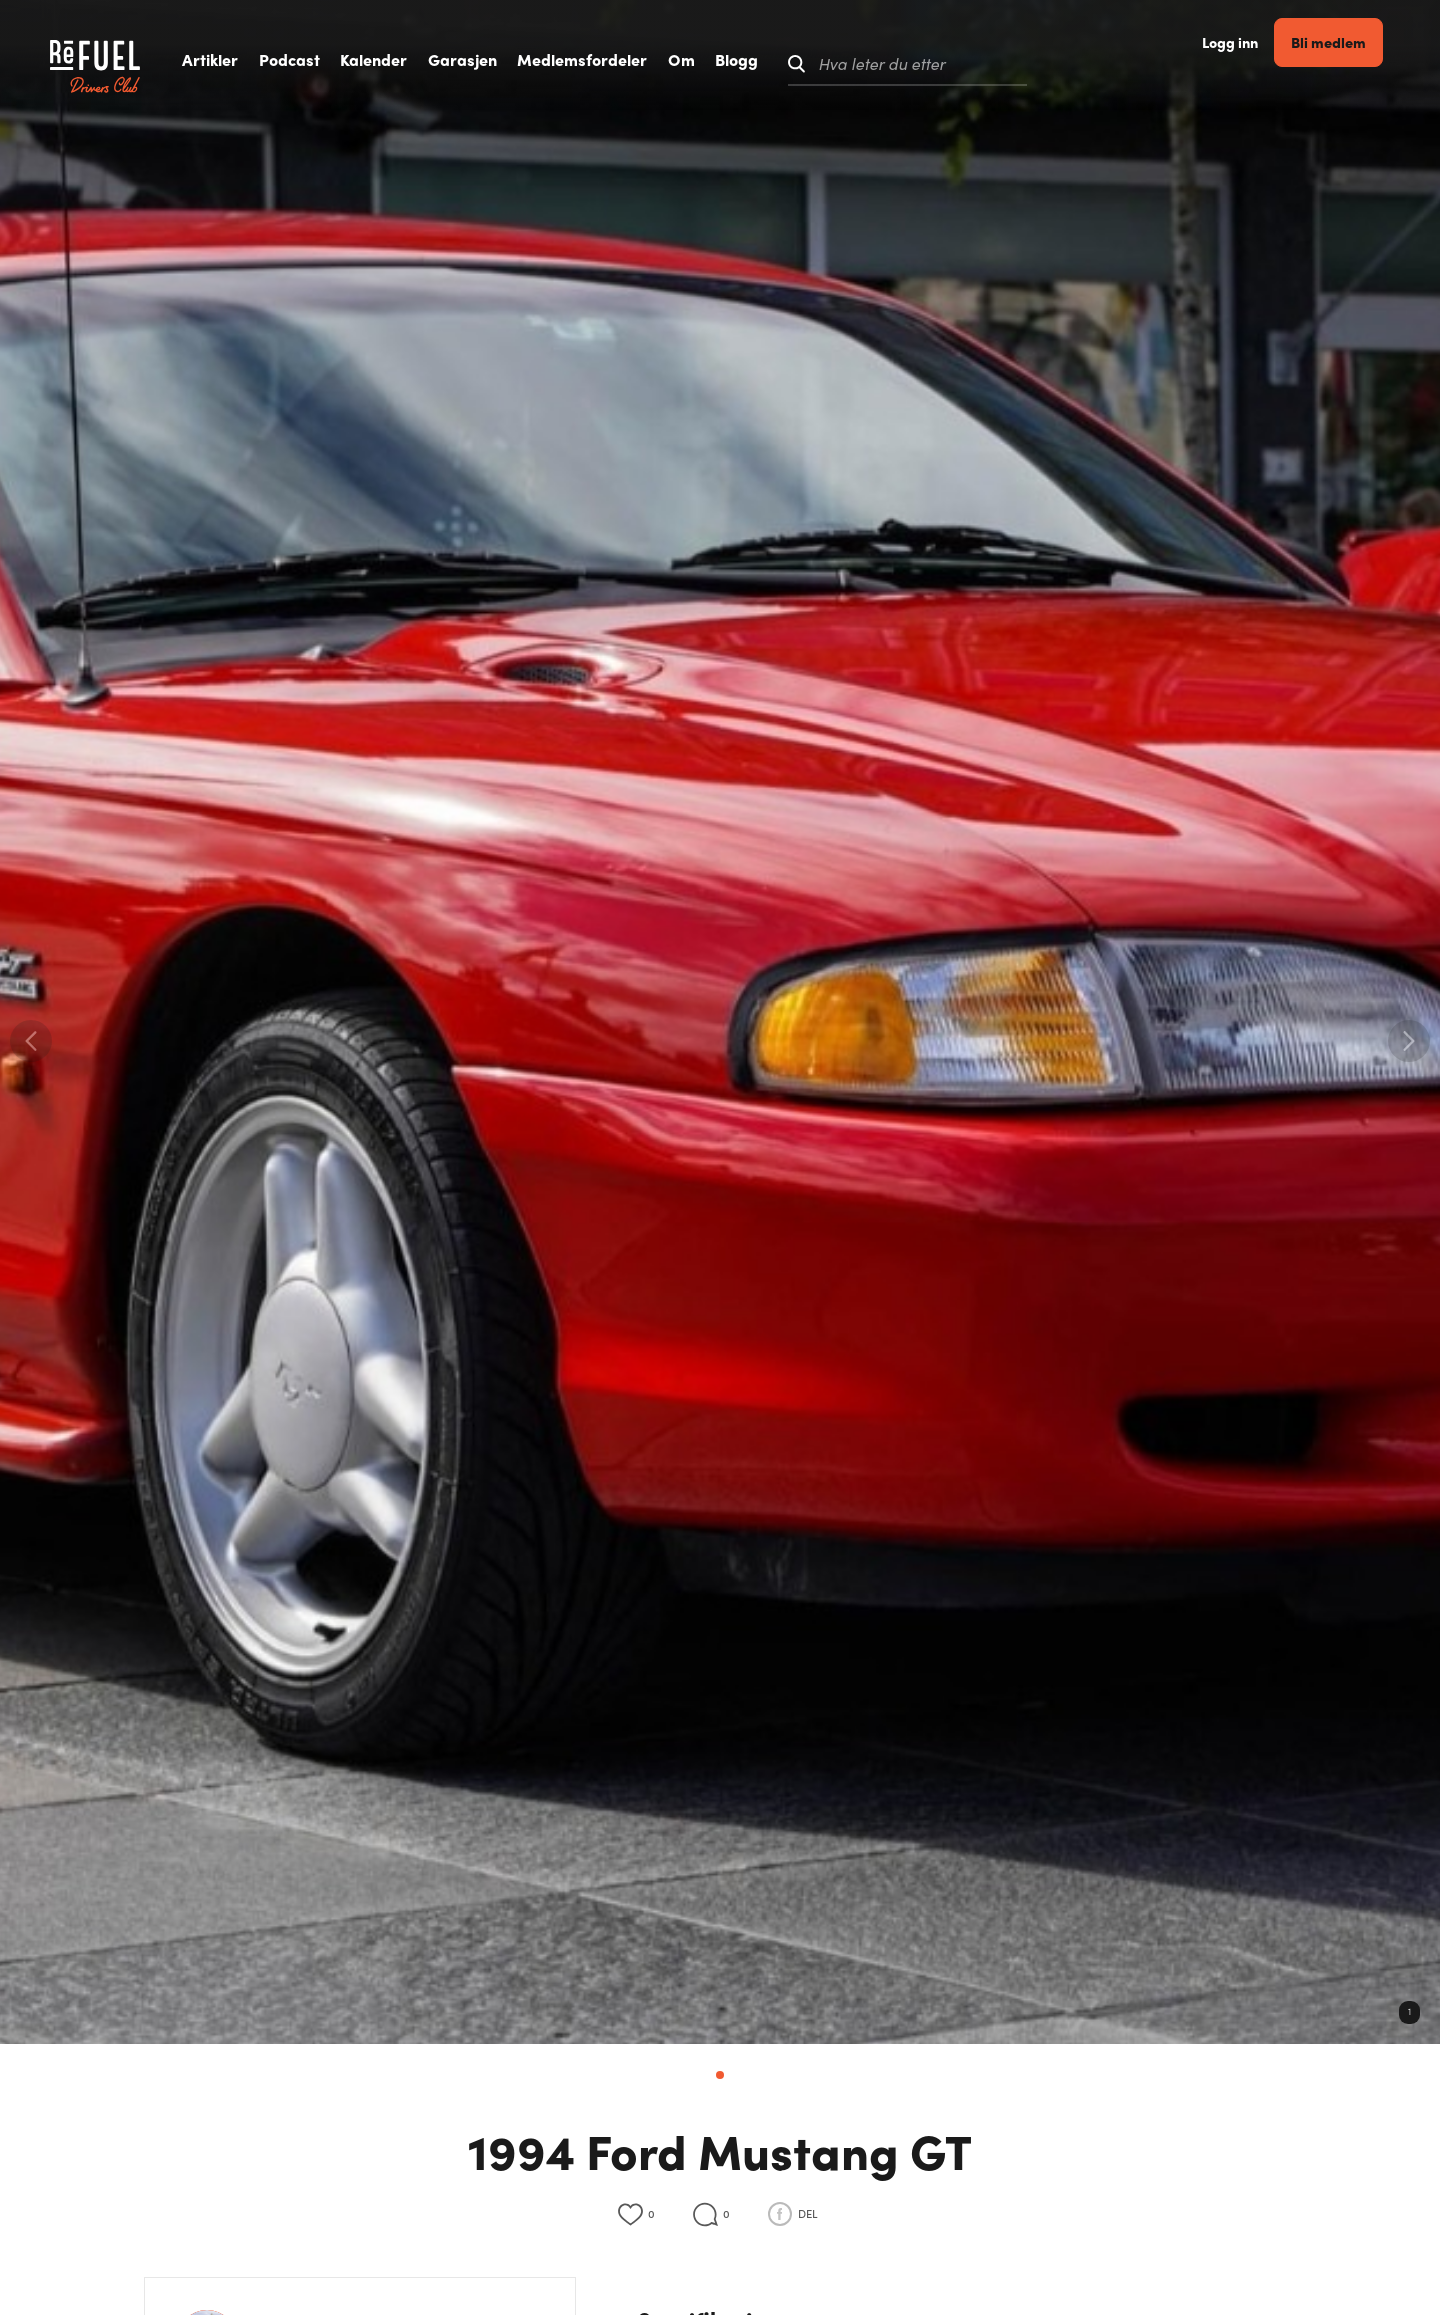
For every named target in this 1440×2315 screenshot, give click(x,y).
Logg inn (1242, 64)
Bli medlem (1340, 63)
